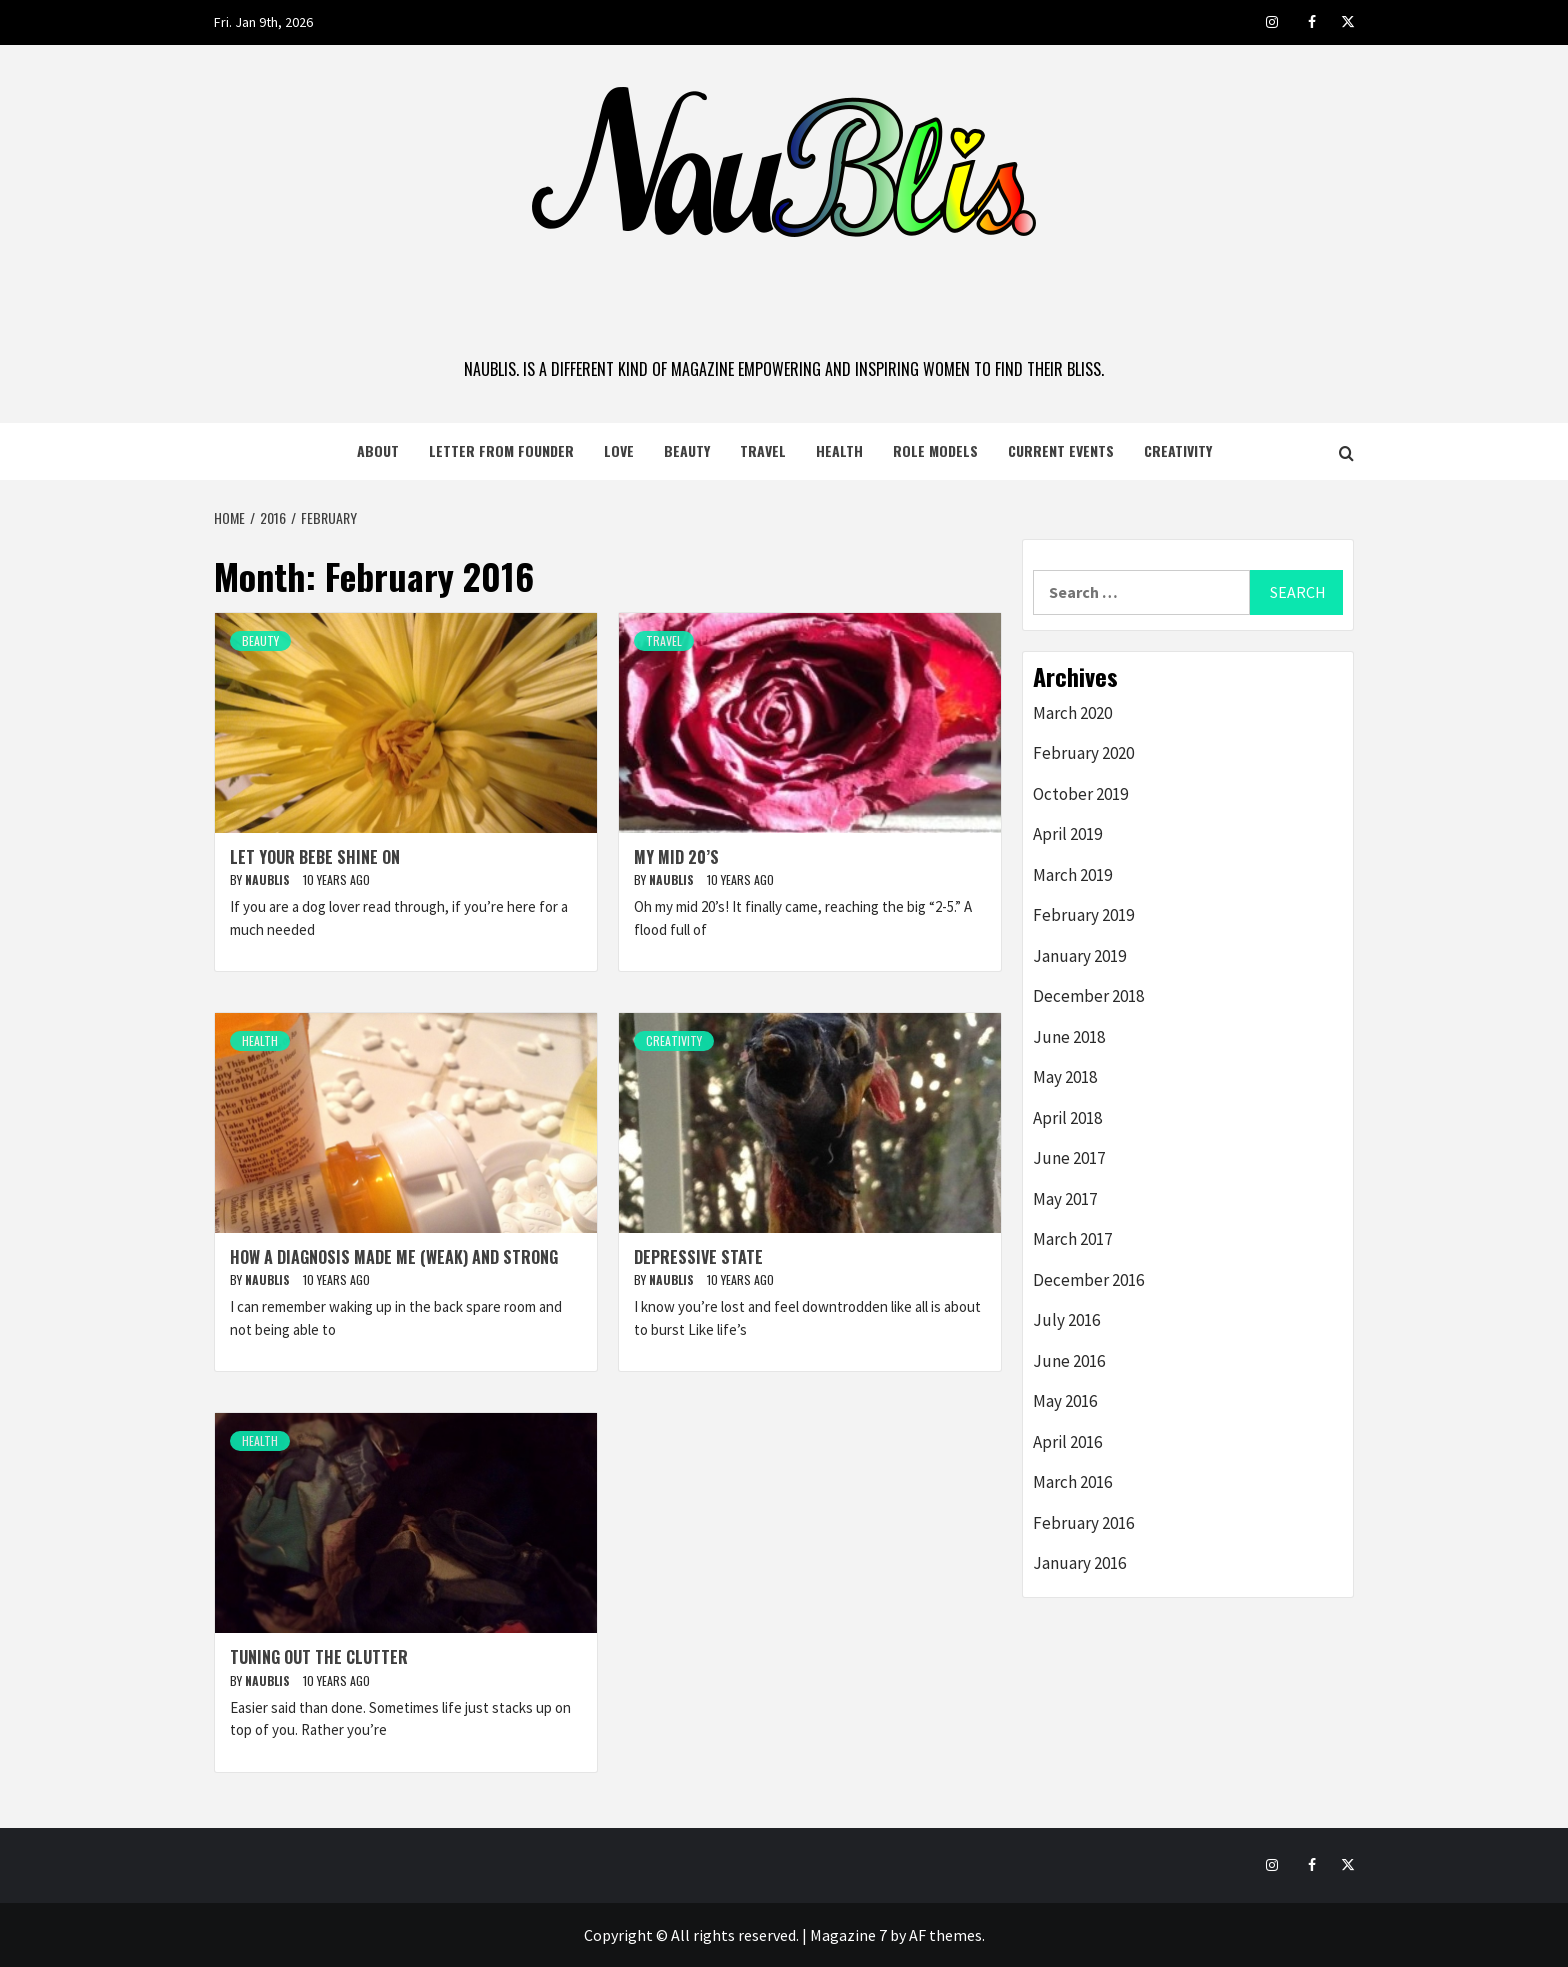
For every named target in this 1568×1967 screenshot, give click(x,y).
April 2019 (1067, 834)
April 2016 (1067, 1442)
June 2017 (1069, 1158)
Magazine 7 (848, 1935)
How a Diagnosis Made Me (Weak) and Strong (394, 1257)
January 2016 (1079, 1563)
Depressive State (698, 1257)
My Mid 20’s (676, 857)
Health (839, 450)
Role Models (935, 450)
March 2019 (1072, 875)
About (378, 450)
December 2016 (1088, 1280)
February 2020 (1083, 753)
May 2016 (1065, 1401)
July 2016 (1066, 1320)
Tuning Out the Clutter (319, 1657)
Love (619, 450)
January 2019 (1079, 956)
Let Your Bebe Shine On (315, 857)
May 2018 (1065, 1077)
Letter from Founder (501, 450)
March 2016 (1072, 1482)
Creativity (1178, 450)
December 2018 (1088, 996)
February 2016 (1083, 1523)
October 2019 (1080, 794)
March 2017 (1072, 1239)
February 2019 (1083, 915)
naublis (269, 879)
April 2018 (1067, 1118)
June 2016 (1069, 1361)
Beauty (687, 450)
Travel (763, 450)
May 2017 (1065, 1199)
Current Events (1061, 450)
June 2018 (1069, 1037)
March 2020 (1072, 713)
